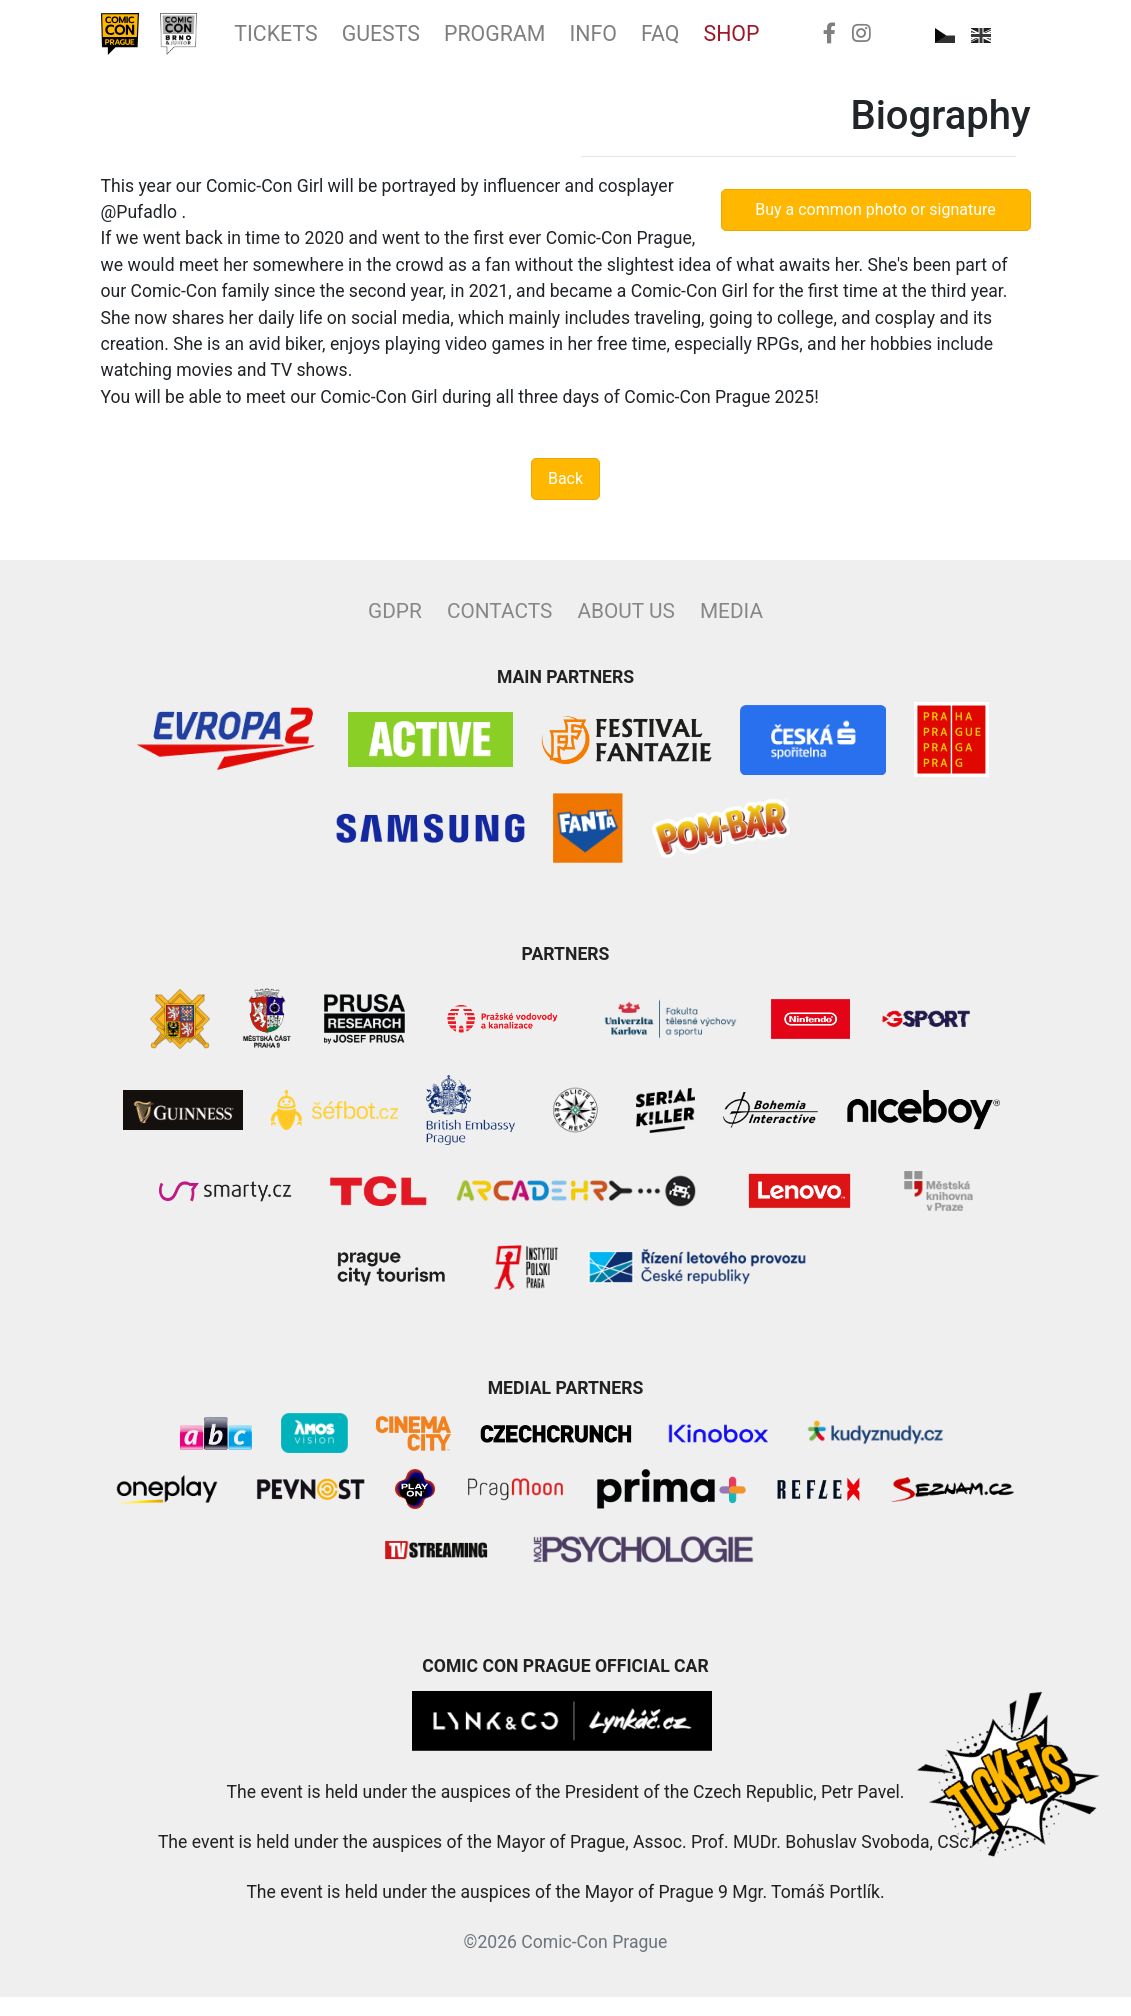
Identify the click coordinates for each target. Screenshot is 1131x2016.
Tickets (321, 43)
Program (586, 43)
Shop (868, 43)
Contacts (499, 630)
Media (731, 630)
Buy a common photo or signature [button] (875, 227)
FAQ (784, 43)
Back (565, 497)
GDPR (395, 630)
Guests (448, 43)
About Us (625, 630)
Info (705, 43)
